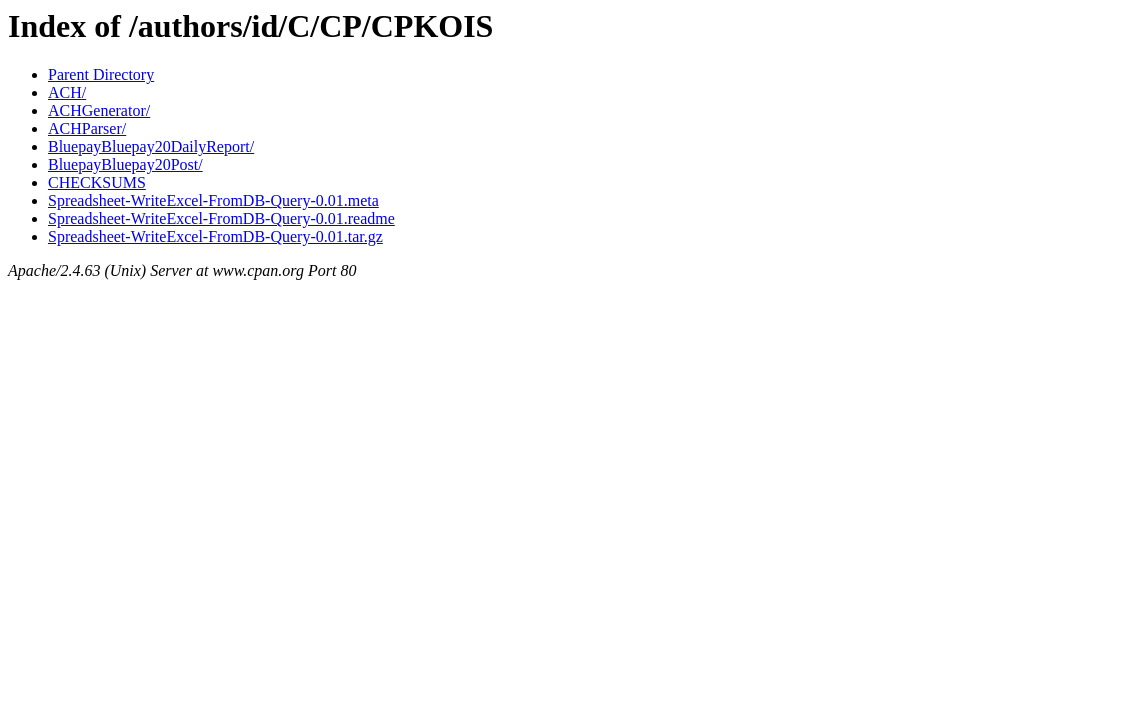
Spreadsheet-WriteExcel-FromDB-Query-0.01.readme (221, 218)
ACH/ (67, 92)
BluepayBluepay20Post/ (125, 164)
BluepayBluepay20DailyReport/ (151, 146)
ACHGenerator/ (99, 110)
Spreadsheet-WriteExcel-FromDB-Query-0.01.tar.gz (215, 236)
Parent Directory (101, 74)
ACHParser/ (87, 128)
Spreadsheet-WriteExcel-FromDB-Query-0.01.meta (213, 200)
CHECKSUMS (97, 182)
